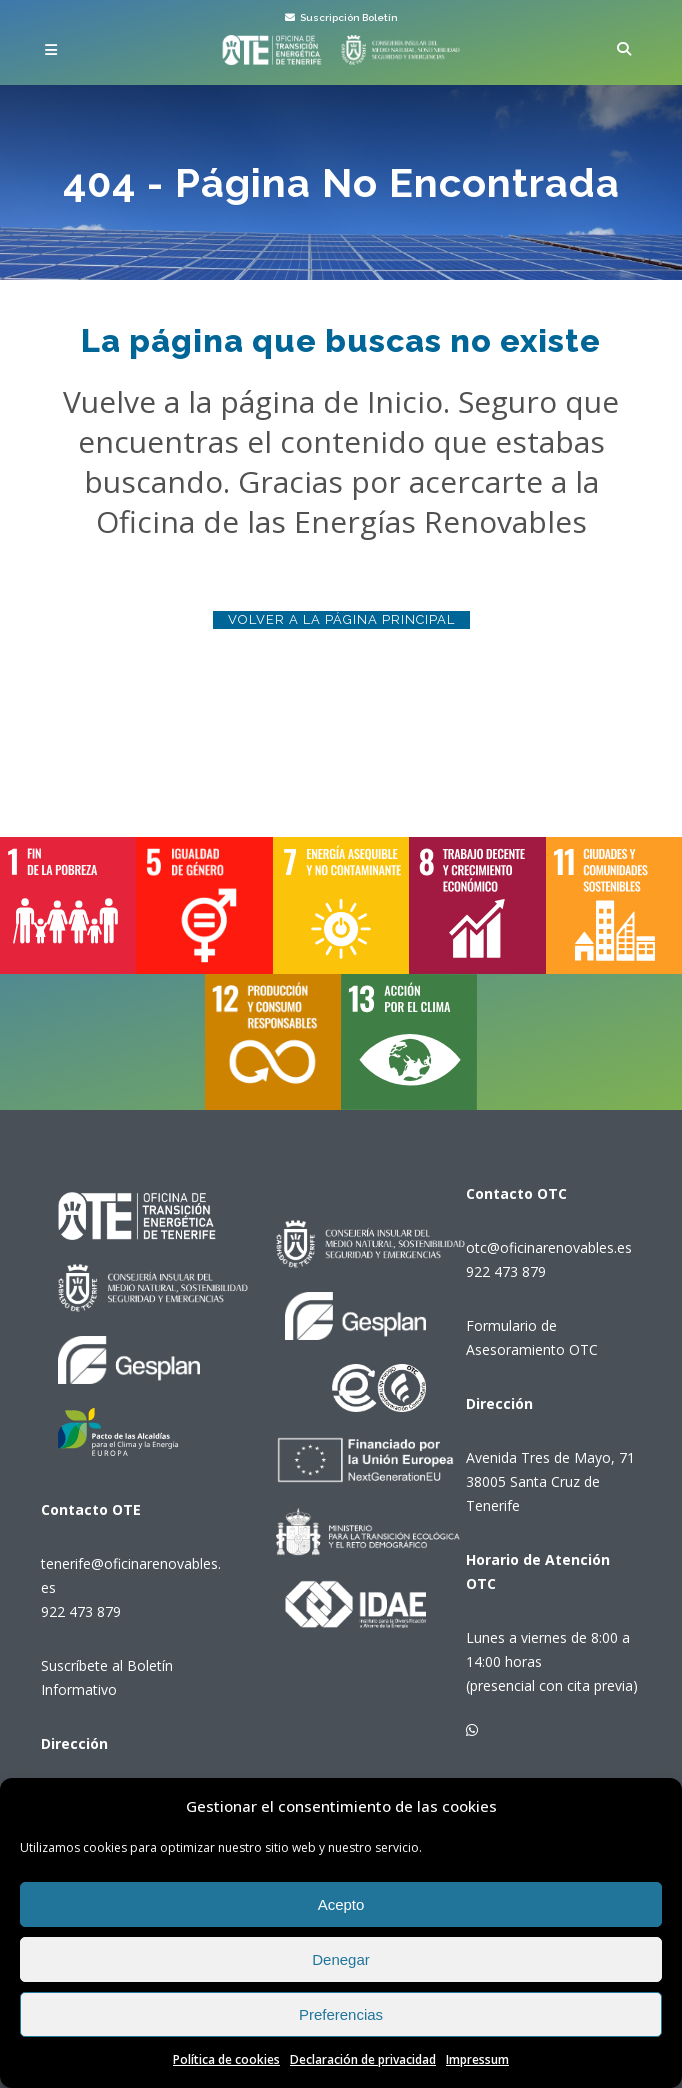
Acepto (341, 1904)
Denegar (341, 1959)
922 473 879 (81, 1611)
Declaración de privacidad (363, 2059)
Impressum (477, 2059)
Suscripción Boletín (341, 17)
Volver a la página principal (341, 619)
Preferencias (341, 2014)
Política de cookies (226, 2059)
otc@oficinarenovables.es (549, 1247)
